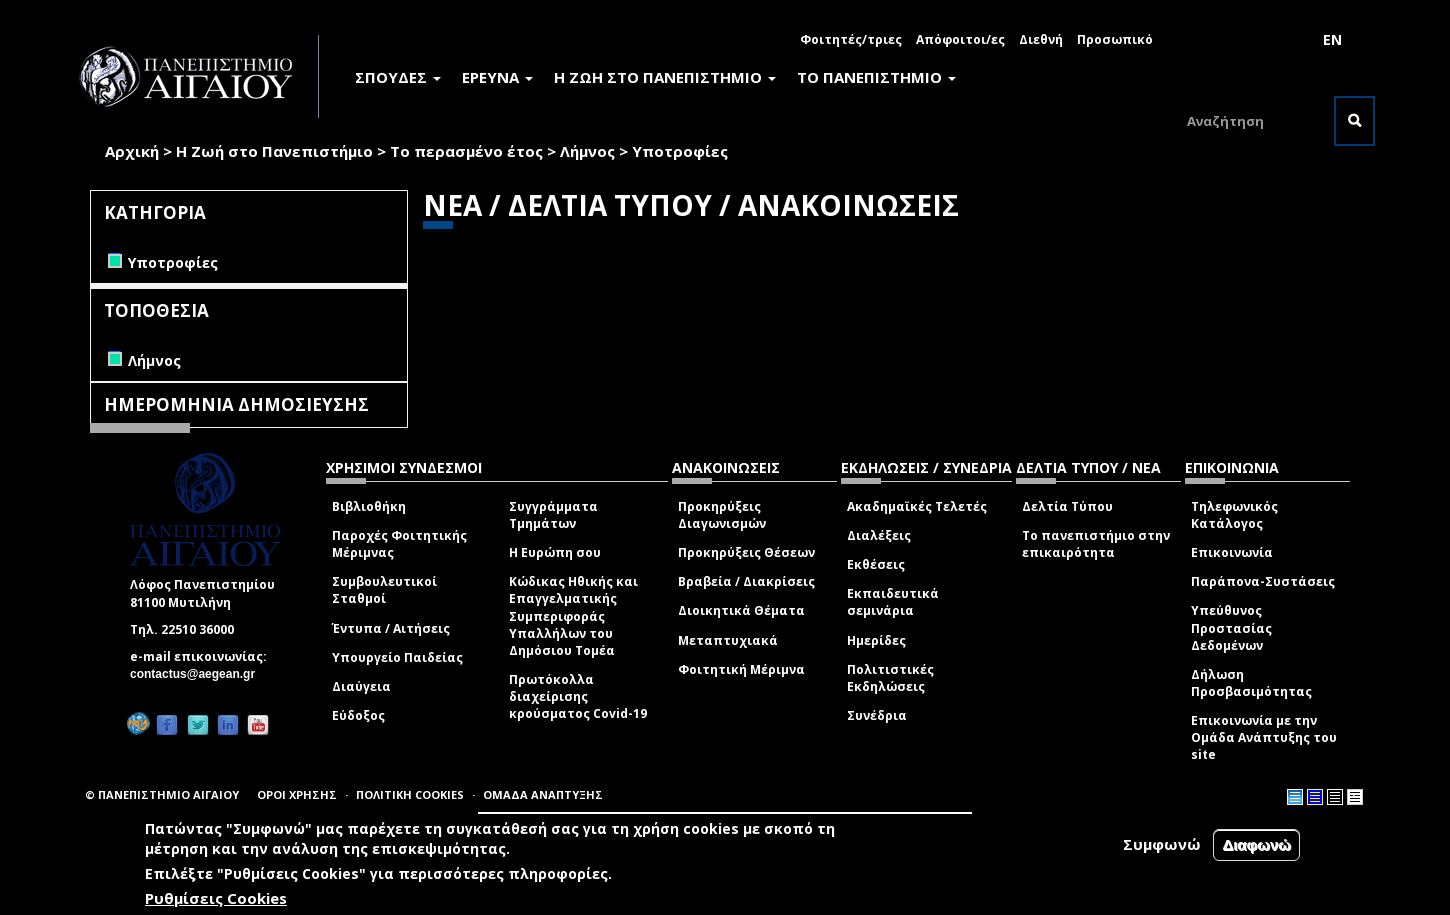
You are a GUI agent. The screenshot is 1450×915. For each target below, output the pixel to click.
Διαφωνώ (1256, 844)
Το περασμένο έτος (466, 151)
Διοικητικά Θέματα (741, 610)
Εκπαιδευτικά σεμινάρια (893, 602)
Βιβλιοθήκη (369, 506)
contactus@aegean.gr (198, 674)
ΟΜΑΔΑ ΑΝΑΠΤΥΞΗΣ (543, 794)
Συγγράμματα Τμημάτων (553, 515)
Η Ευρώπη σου (555, 552)
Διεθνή (1041, 39)
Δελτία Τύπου (1067, 506)
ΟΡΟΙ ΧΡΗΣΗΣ (297, 794)
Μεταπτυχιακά (728, 640)
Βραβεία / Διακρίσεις (746, 581)
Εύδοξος (358, 715)
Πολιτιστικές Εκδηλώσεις (890, 678)
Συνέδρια (877, 715)
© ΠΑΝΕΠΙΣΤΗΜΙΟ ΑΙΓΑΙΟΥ (162, 794)
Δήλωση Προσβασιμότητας (1251, 683)
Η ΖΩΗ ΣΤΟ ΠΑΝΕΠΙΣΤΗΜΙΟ (665, 77)
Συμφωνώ (1162, 844)
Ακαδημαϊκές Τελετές (917, 506)
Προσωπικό (1115, 39)
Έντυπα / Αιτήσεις (391, 628)
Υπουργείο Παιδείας (397, 657)
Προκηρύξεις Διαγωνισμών (722, 515)
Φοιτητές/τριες (851, 39)
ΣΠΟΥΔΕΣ (398, 77)
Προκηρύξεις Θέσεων (746, 552)
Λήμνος (587, 151)
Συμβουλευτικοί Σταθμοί (384, 590)
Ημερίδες (876, 640)
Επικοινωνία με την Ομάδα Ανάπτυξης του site (1264, 737)
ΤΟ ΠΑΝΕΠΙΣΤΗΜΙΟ (876, 77)
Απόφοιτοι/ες (960, 39)
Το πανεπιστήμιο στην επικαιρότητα (1096, 544)
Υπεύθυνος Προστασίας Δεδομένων (1231, 627)
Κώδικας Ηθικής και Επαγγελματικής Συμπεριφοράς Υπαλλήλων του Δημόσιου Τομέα (573, 616)
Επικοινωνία (1232, 552)
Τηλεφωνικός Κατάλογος (1234, 515)
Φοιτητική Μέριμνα (741, 669)
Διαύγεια (361, 686)
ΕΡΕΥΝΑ (497, 77)
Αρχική (132, 151)
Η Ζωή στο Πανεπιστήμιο (274, 151)
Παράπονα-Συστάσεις (1263, 581)
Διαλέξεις (879, 535)
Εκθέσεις (876, 564)
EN (1332, 39)
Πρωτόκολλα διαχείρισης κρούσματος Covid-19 (578, 696)
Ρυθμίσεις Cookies (216, 898)
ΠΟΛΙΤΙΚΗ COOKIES (410, 794)
